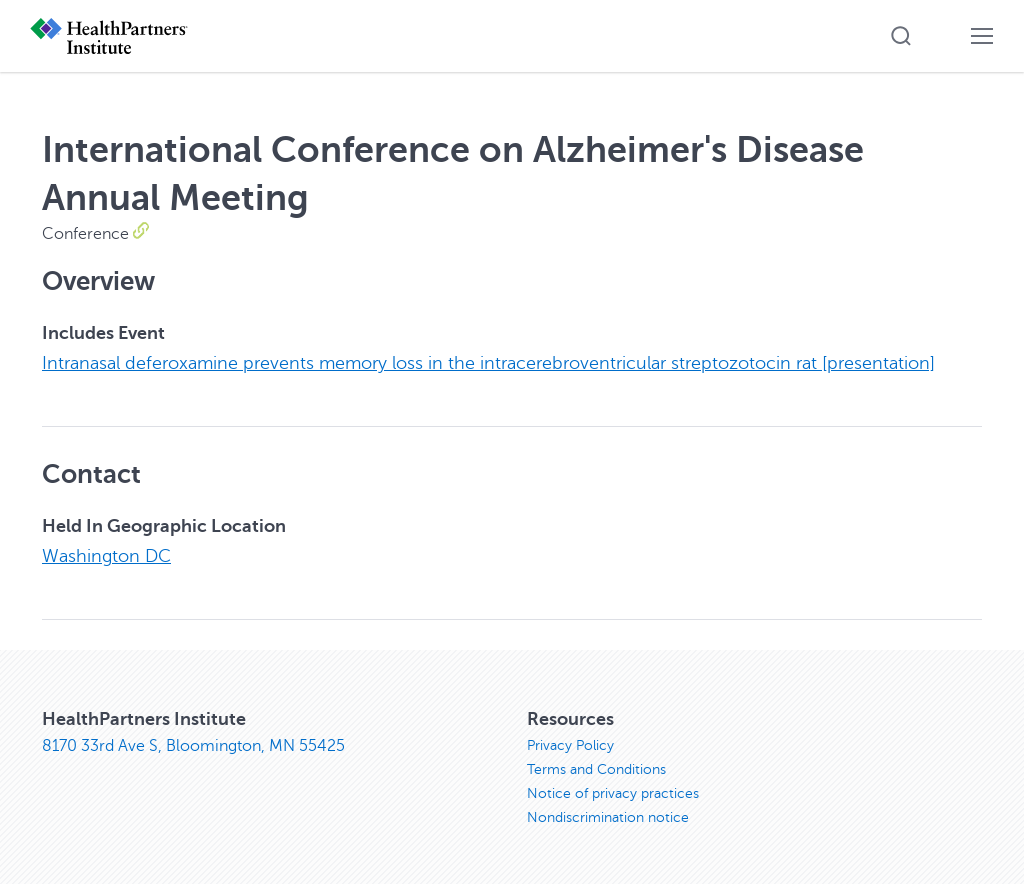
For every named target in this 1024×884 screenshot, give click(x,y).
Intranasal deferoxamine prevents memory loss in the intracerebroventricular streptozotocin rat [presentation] (488, 363)
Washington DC (106, 556)
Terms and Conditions (596, 769)
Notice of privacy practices (613, 793)
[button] (901, 36)
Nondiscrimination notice (608, 817)
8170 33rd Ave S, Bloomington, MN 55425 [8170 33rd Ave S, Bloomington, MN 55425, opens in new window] (193, 746)
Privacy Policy (570, 745)
